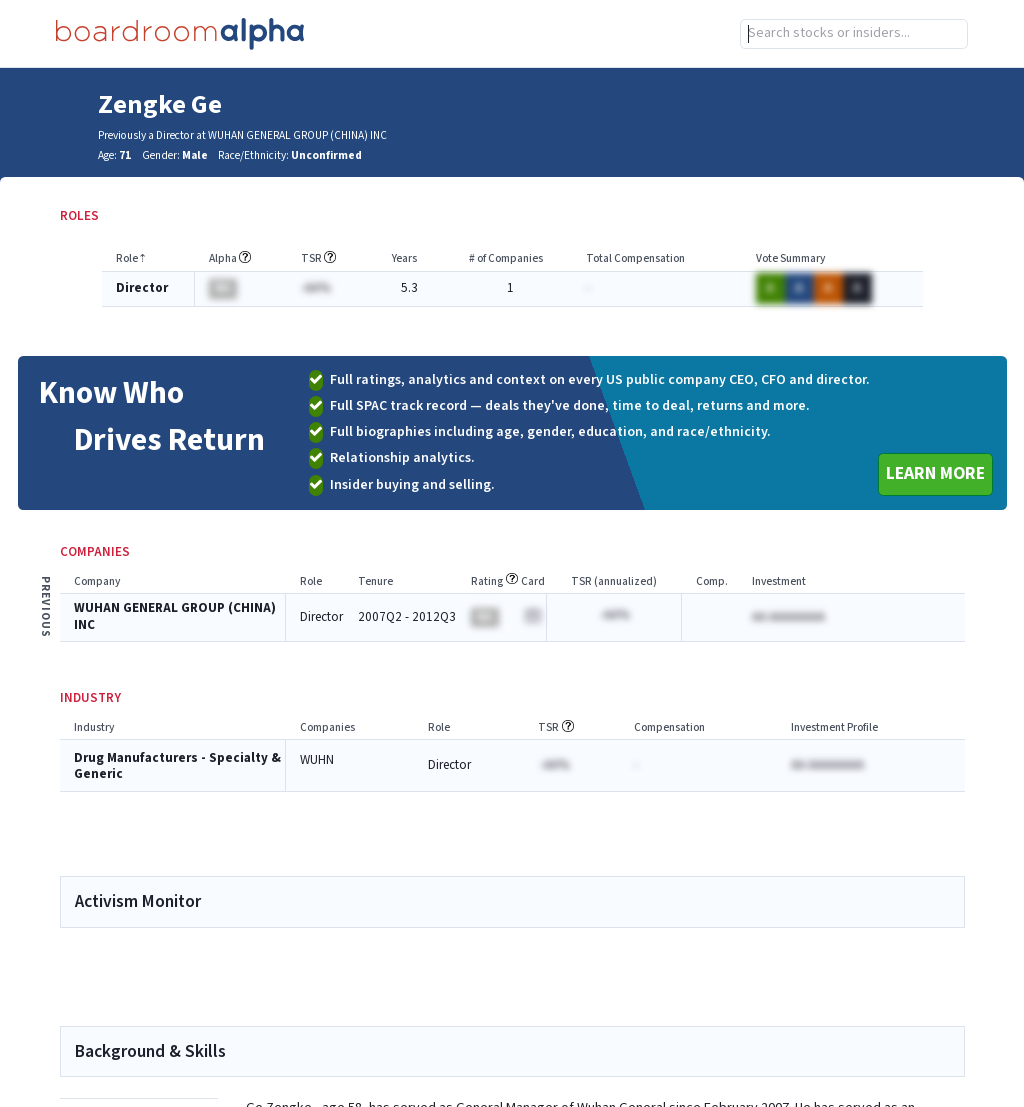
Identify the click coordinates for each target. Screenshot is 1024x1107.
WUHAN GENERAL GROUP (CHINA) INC (175, 616)
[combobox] (854, 34)
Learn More (935, 473)
